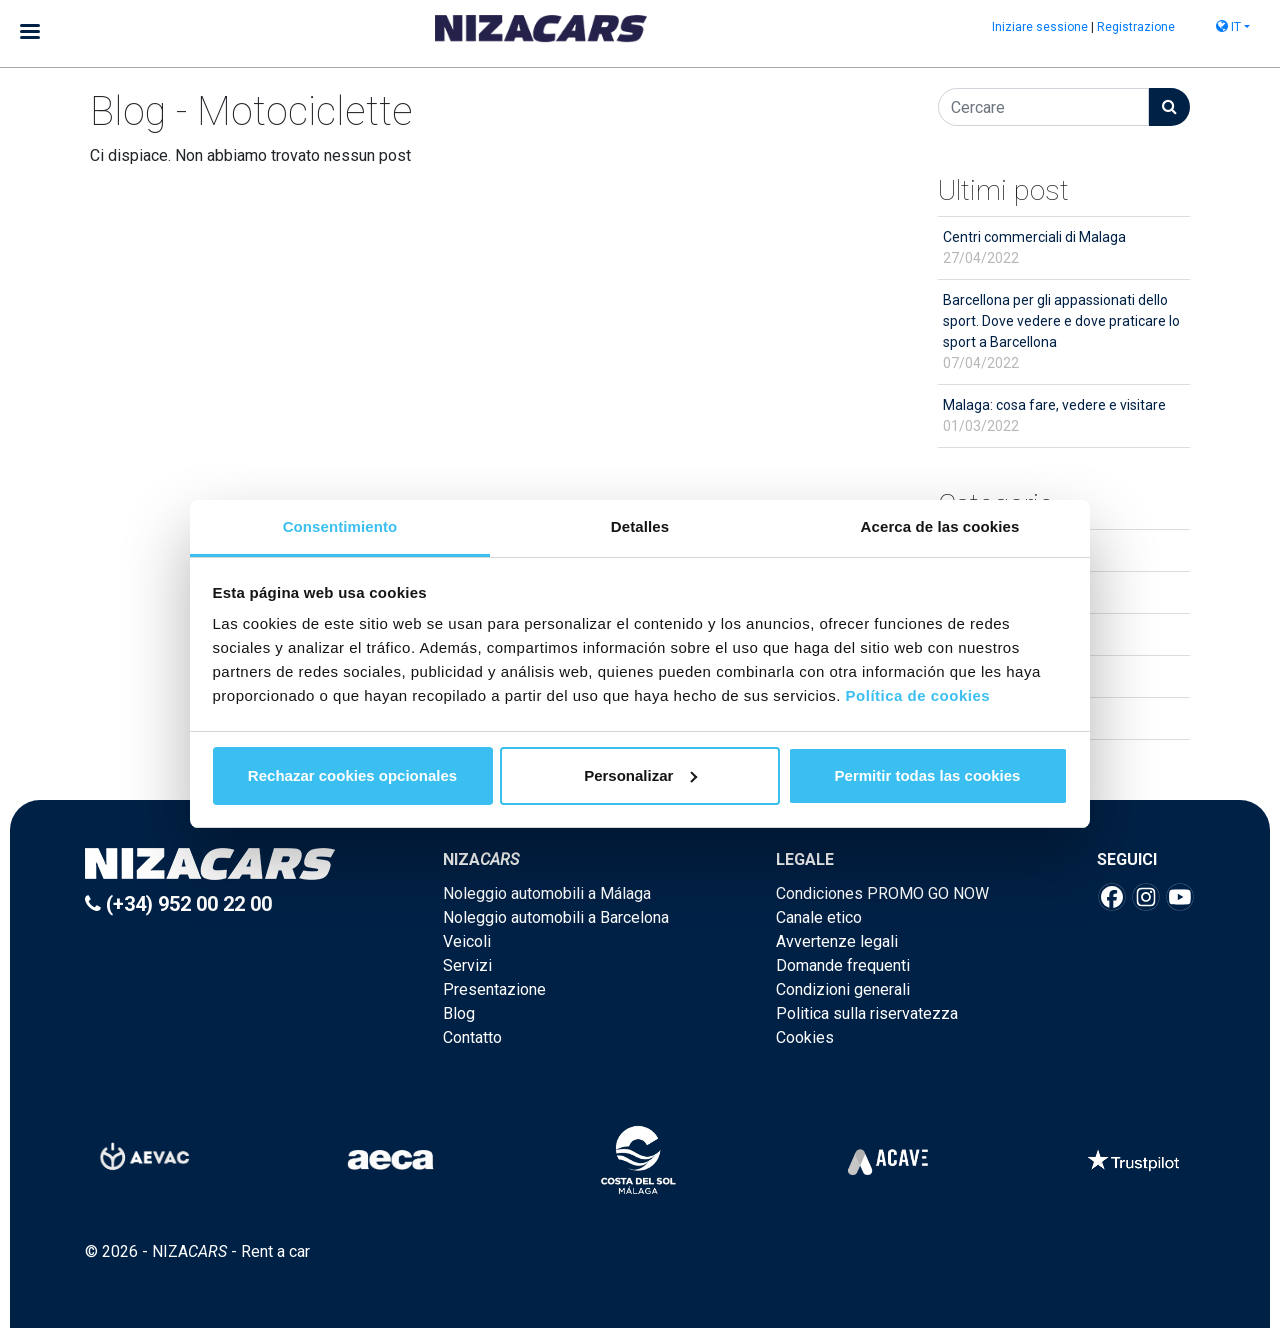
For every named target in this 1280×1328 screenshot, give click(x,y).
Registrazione (1136, 27)
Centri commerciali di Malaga (1034, 247)
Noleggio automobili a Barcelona (556, 917)
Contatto (472, 1037)
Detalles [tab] (640, 526)
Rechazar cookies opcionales (352, 775)
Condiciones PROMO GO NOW (882, 893)
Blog (459, 1013)
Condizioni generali (843, 989)
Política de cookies (918, 695)
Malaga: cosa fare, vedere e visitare (1054, 415)
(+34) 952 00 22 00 (178, 904)
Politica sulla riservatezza (867, 1013)
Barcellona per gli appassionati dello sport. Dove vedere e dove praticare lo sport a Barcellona (1061, 331)
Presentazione (494, 989)
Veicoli (467, 941)
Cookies (805, 1037)
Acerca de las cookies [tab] (940, 526)
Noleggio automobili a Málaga (547, 893)
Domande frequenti (843, 965)
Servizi (467, 965)
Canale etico (819, 917)
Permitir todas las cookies (928, 775)
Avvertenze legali (837, 941)
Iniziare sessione (1040, 27)
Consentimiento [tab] (340, 526)
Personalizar (640, 775)
